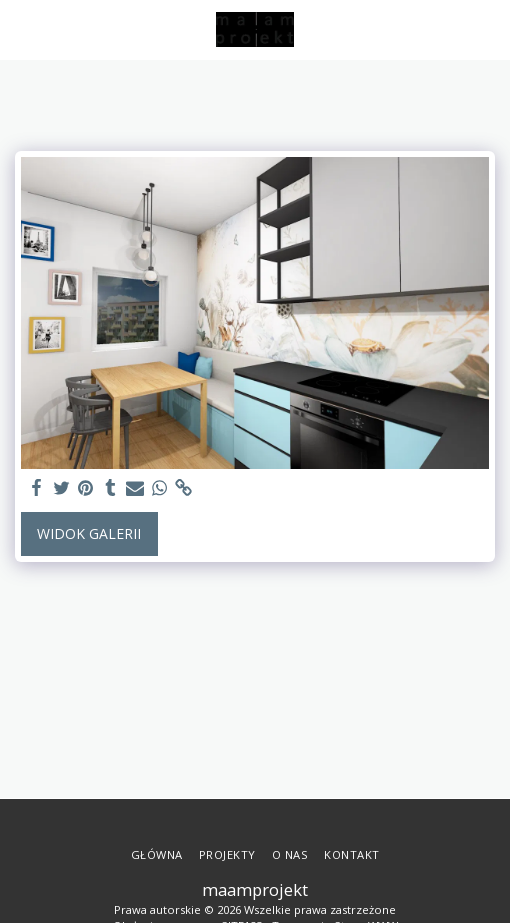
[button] (22, 28)
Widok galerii (89, 533)
